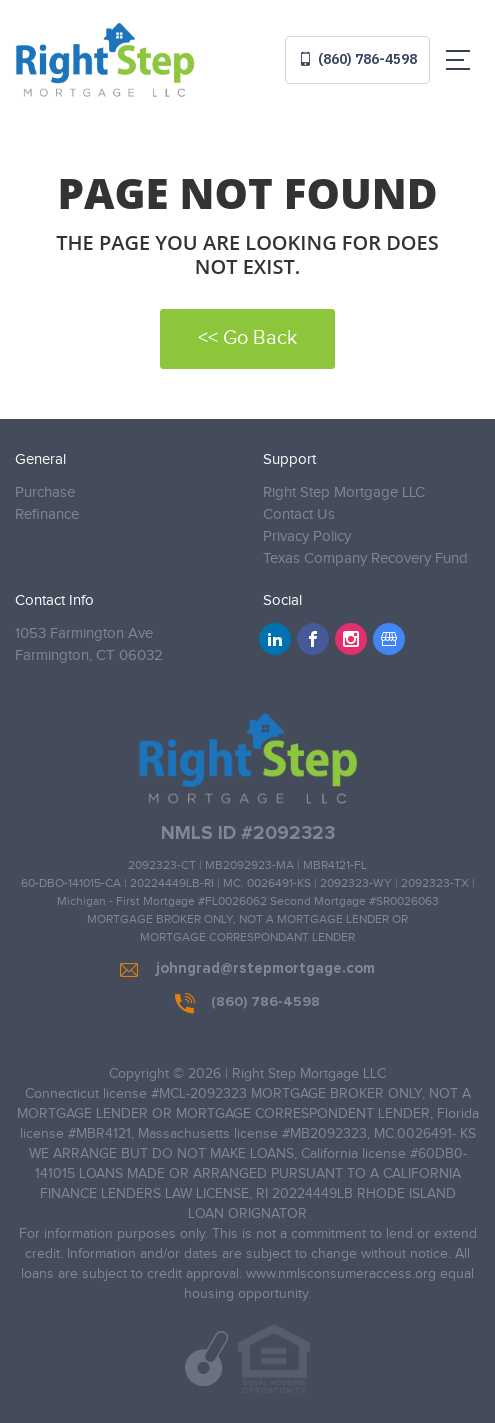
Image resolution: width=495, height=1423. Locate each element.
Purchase (45, 492)
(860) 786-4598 (357, 59)
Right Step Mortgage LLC (344, 492)
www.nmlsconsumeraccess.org (341, 1274)
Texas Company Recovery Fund (365, 558)
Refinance (47, 514)
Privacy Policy (307, 536)
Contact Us (299, 514)
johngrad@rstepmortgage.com (247, 969)
